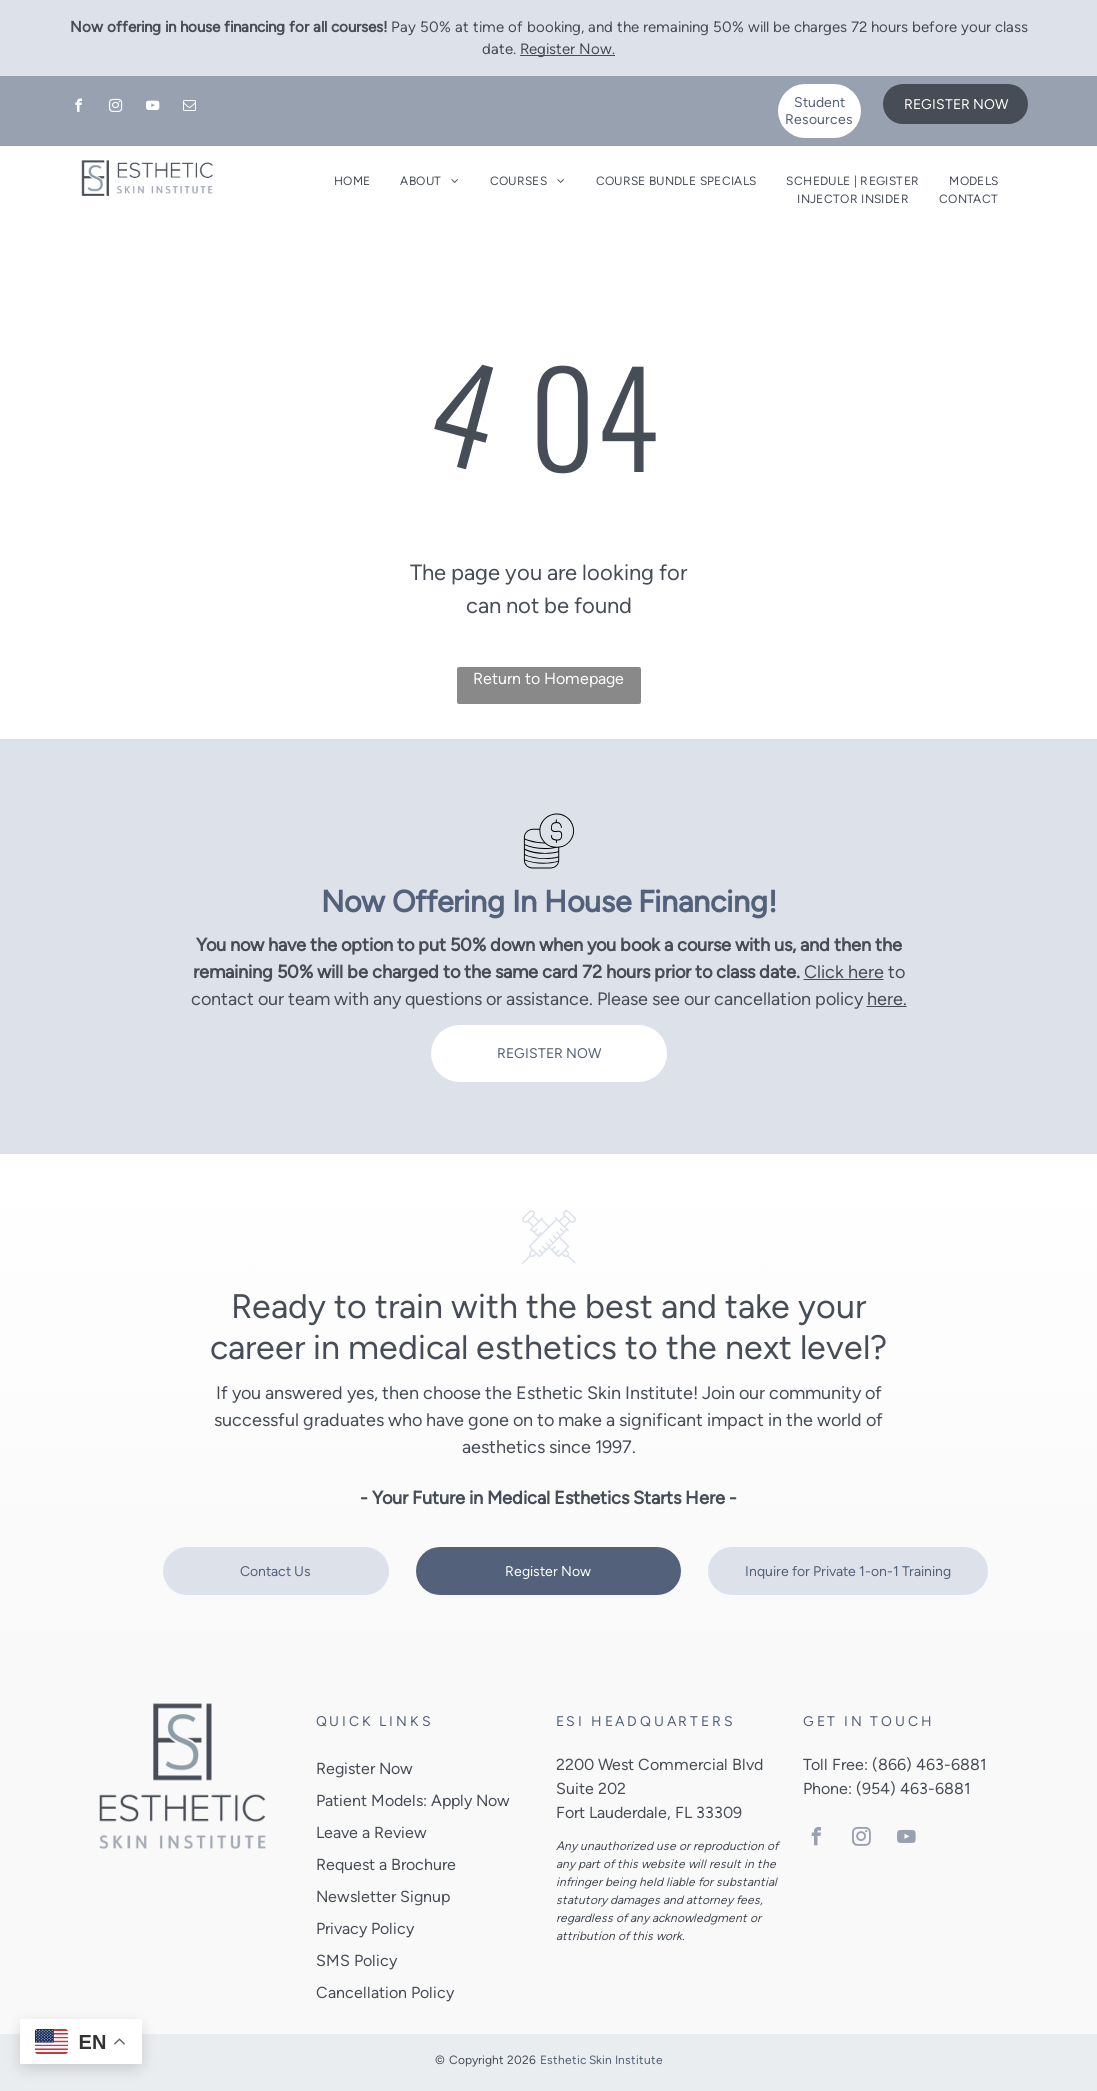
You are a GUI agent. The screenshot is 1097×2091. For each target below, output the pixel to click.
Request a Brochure (386, 1864)
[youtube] (153, 108)
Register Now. (567, 49)
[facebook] (79, 108)
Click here (844, 972)
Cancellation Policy (385, 1992)
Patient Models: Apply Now (413, 1800)
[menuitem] (352, 181)
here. (887, 999)
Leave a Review (371, 1832)
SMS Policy (356, 1960)
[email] (190, 108)
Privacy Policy (365, 1928)
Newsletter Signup (383, 1896)
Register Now (364, 1768)
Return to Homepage (548, 678)
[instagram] (116, 108)
